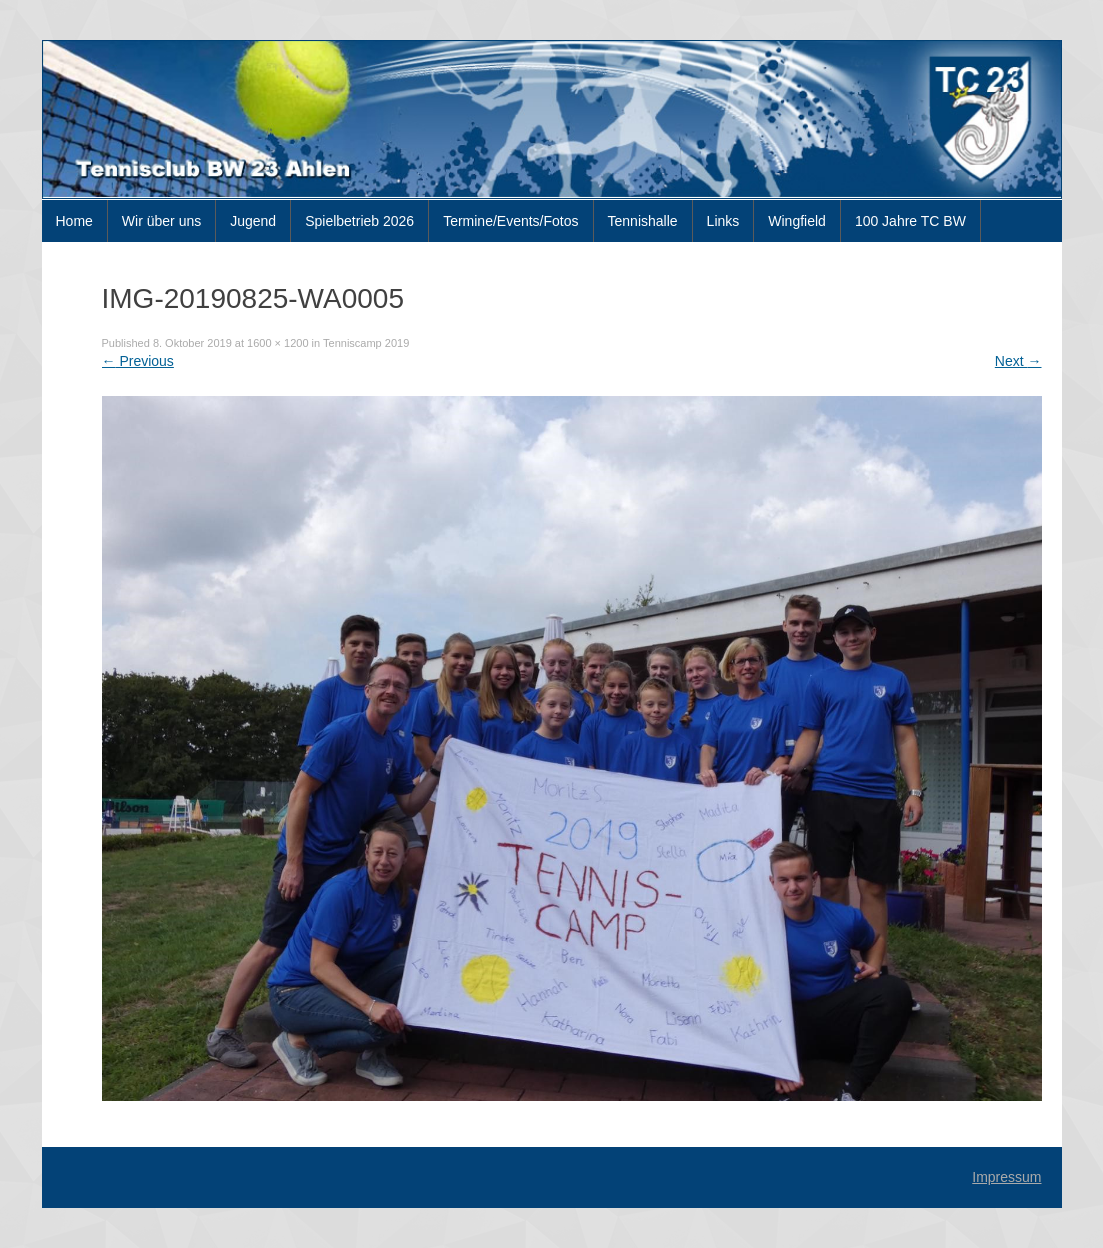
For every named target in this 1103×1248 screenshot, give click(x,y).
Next (1018, 361)
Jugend (253, 221)
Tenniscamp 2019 (366, 343)
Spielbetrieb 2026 (359, 221)
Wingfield (797, 221)
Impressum (1006, 1177)
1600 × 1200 (277, 343)
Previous (138, 361)
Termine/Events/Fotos (510, 221)
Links (723, 221)
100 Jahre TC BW (910, 221)
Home (74, 221)
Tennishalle (643, 221)
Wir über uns (161, 221)
